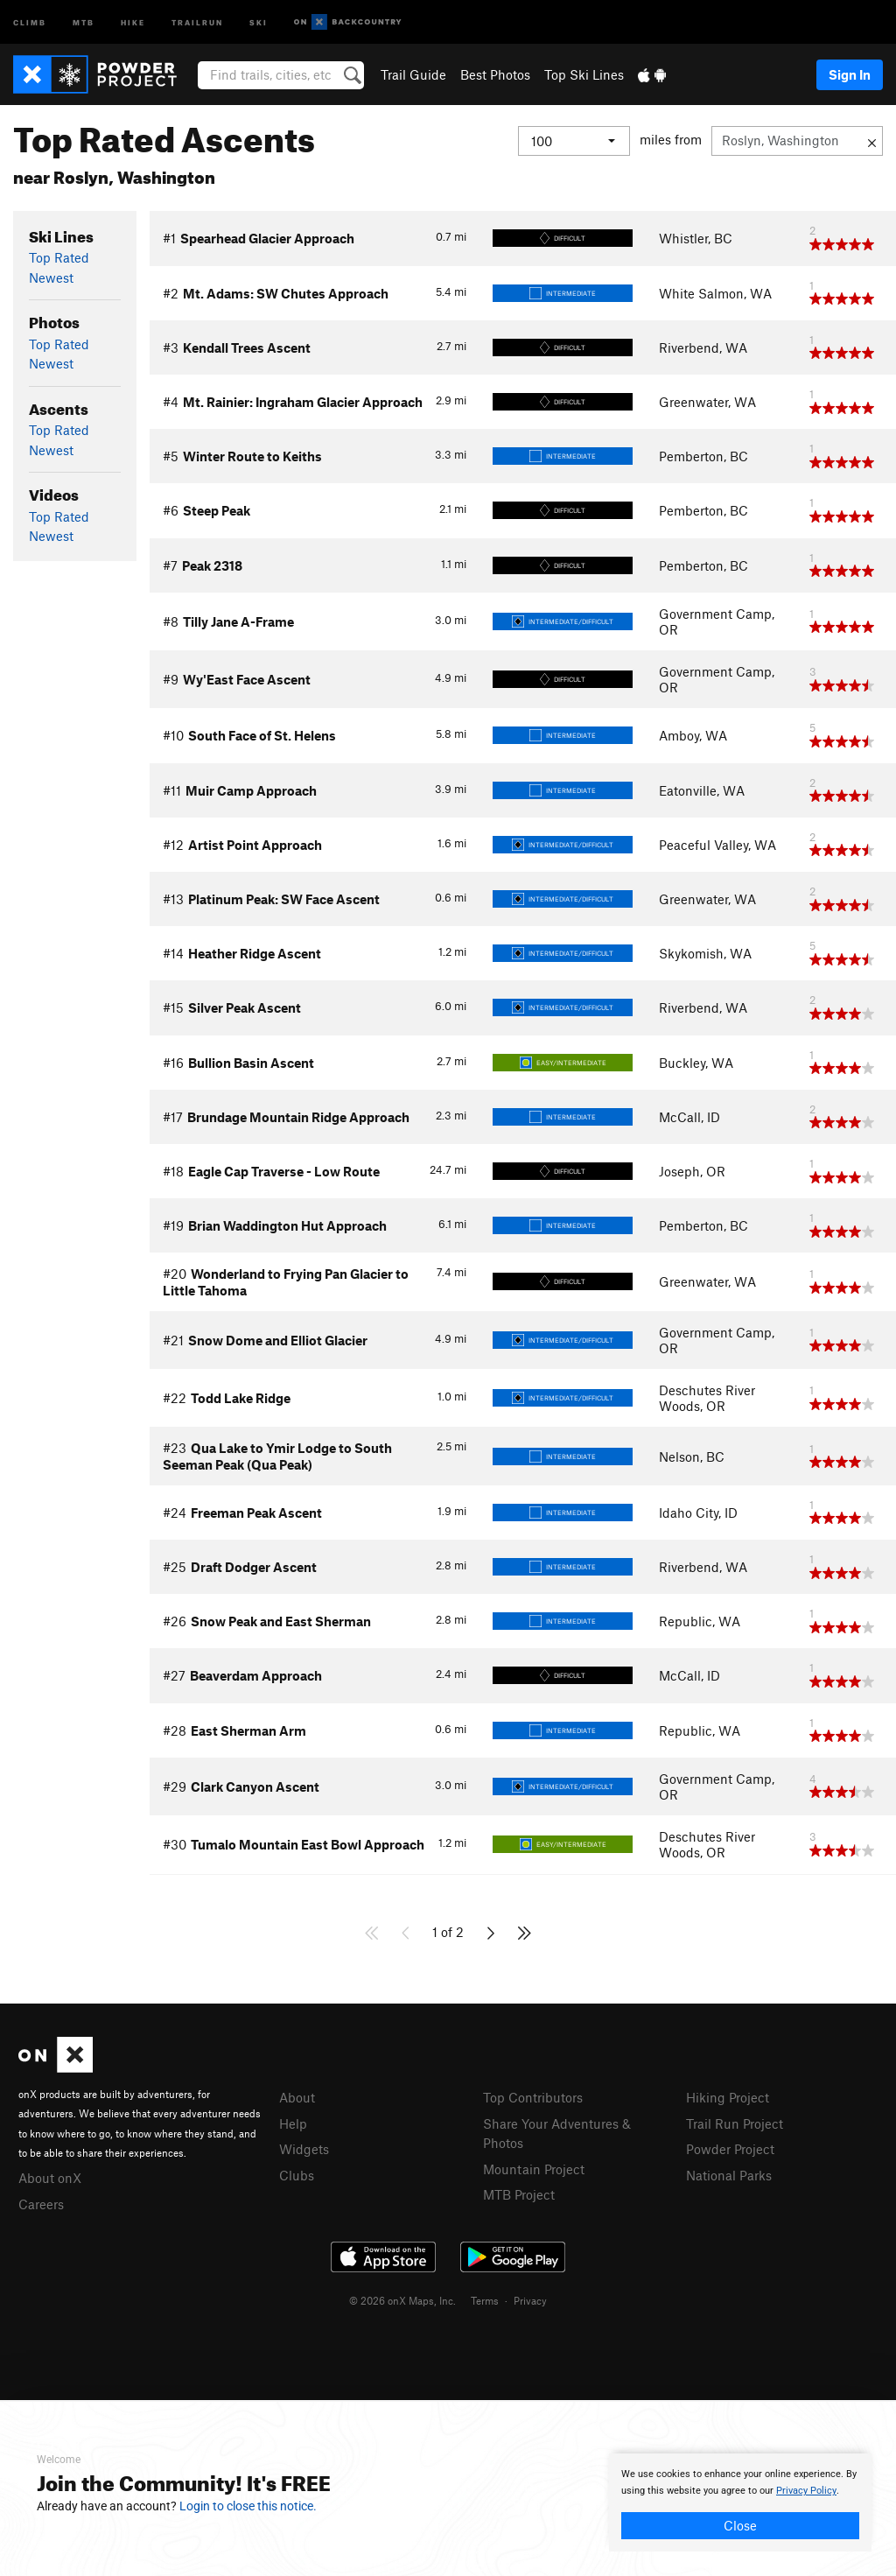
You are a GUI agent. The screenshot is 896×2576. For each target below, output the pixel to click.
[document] (740, 2502)
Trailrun (197, 21)
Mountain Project (533, 2169)
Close (740, 2525)
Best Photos (495, 74)
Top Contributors (533, 2097)
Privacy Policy (806, 2490)
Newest (51, 277)
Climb (29, 21)
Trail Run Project (734, 2123)
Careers (41, 2204)
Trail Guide (413, 74)
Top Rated (59, 257)
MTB (83, 21)
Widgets (304, 2149)
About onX (49, 2178)
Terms (485, 2300)
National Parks (729, 2175)
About (297, 2097)
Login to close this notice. (248, 2506)
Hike (133, 21)
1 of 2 (448, 1932)
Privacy (530, 2300)
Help (293, 2123)
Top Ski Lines (584, 74)
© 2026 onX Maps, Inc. (402, 2300)
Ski (258, 21)
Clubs (296, 2175)
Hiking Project (727, 2097)
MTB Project (519, 2194)
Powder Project (730, 2149)
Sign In (850, 74)
